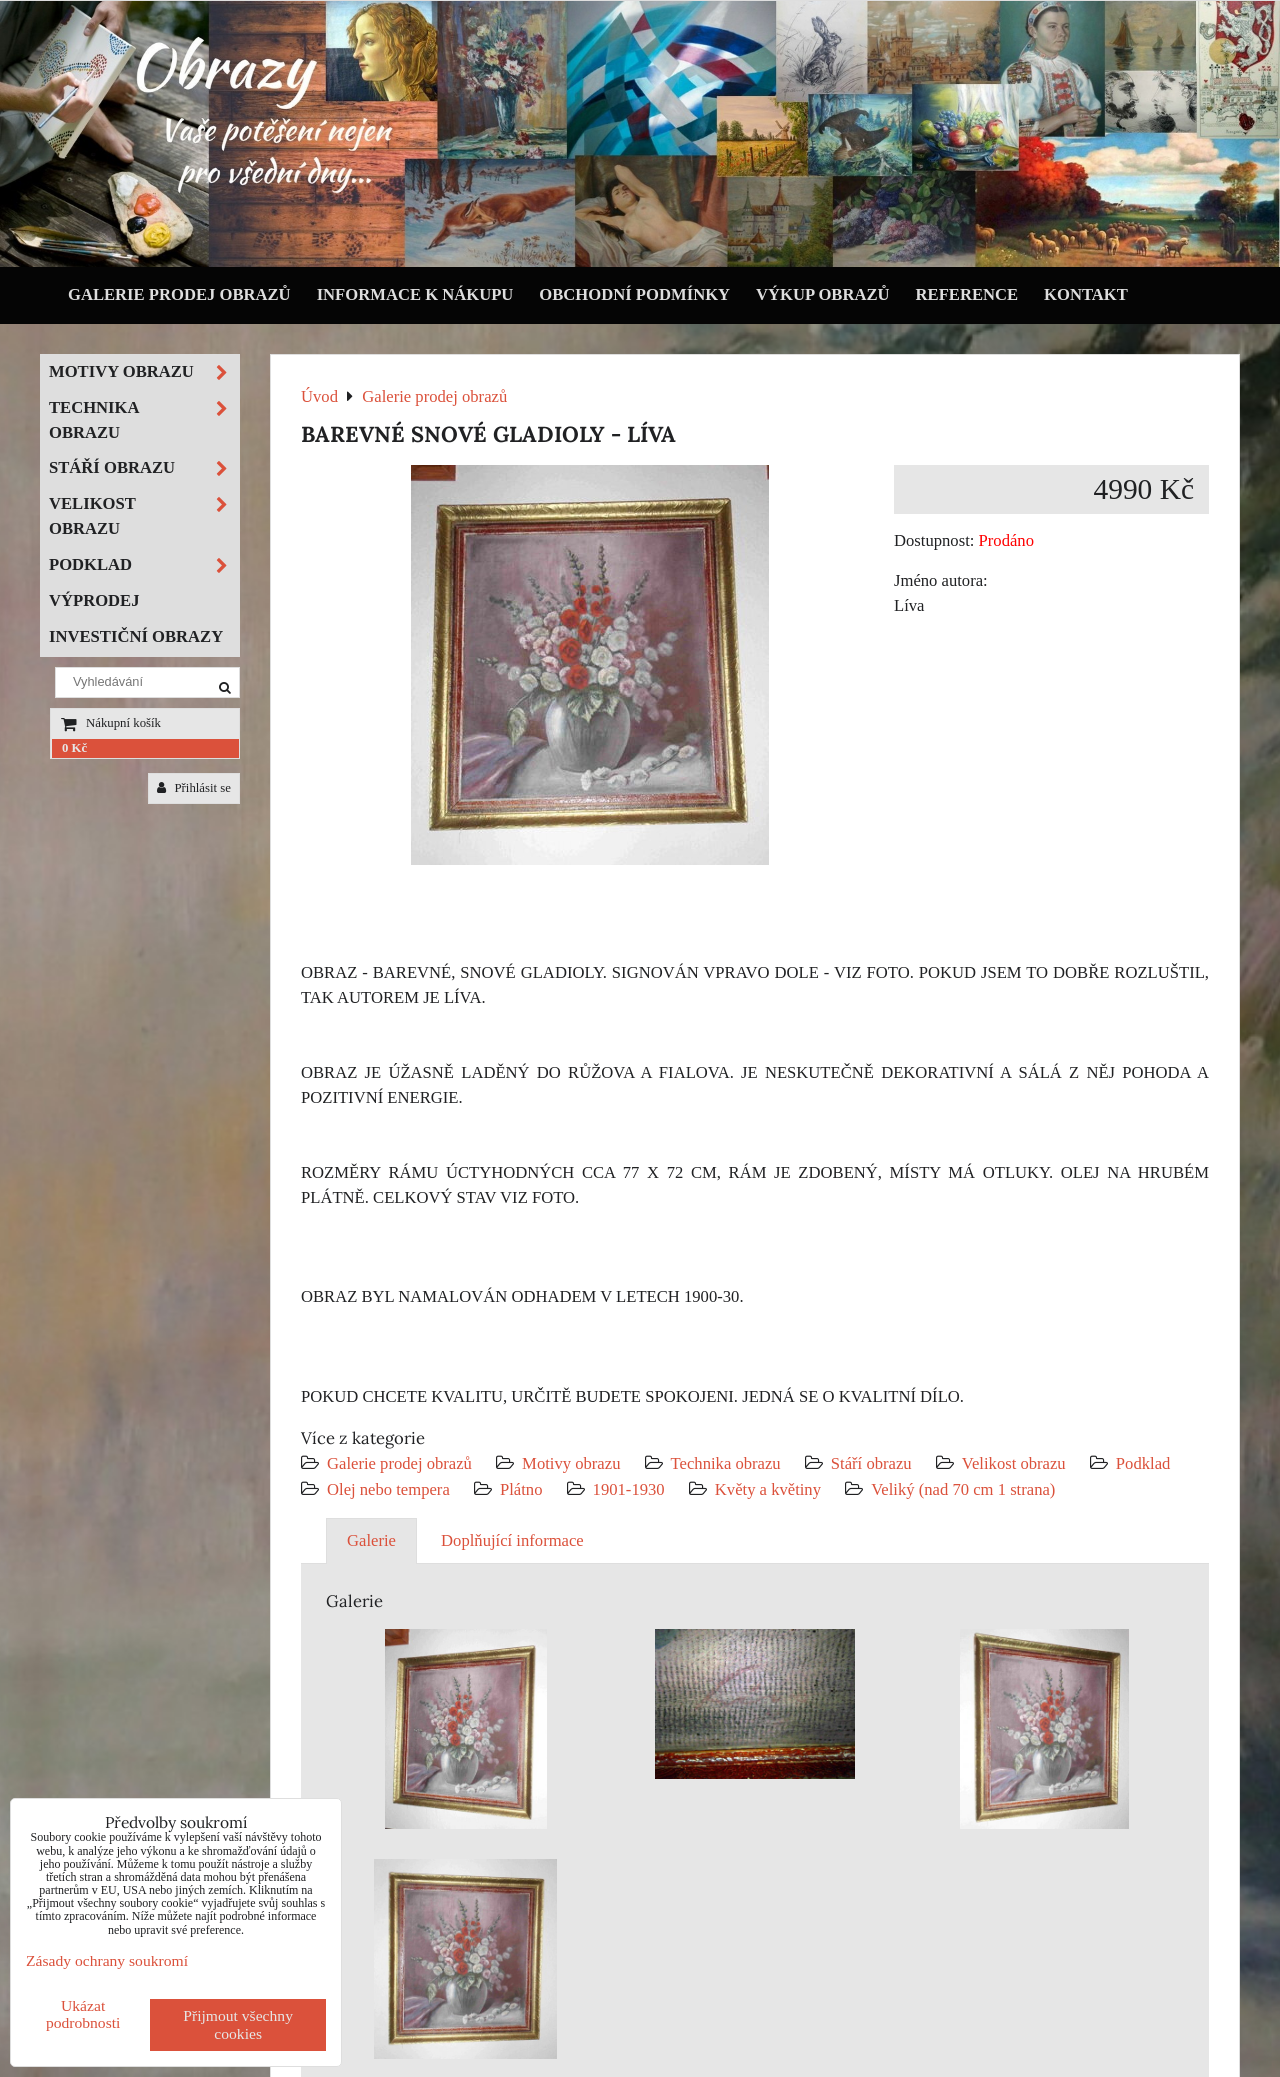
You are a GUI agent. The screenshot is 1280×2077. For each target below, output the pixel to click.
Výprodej (94, 600)
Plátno (521, 1489)
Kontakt (1086, 294)
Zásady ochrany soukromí (107, 1960)
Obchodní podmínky (634, 294)
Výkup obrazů (822, 294)
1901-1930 (629, 1489)
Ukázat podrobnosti (83, 2014)
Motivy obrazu (571, 1463)
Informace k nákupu (415, 294)
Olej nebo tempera (388, 1489)
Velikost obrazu (1014, 1463)
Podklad (1143, 1463)
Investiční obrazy (136, 636)
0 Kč (74, 748)
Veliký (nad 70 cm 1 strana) (963, 1489)
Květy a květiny (768, 1489)
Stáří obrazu (871, 1463)
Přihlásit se (194, 788)
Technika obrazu (726, 1463)
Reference (967, 294)
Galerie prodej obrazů (179, 294)
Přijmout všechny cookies (238, 2024)
